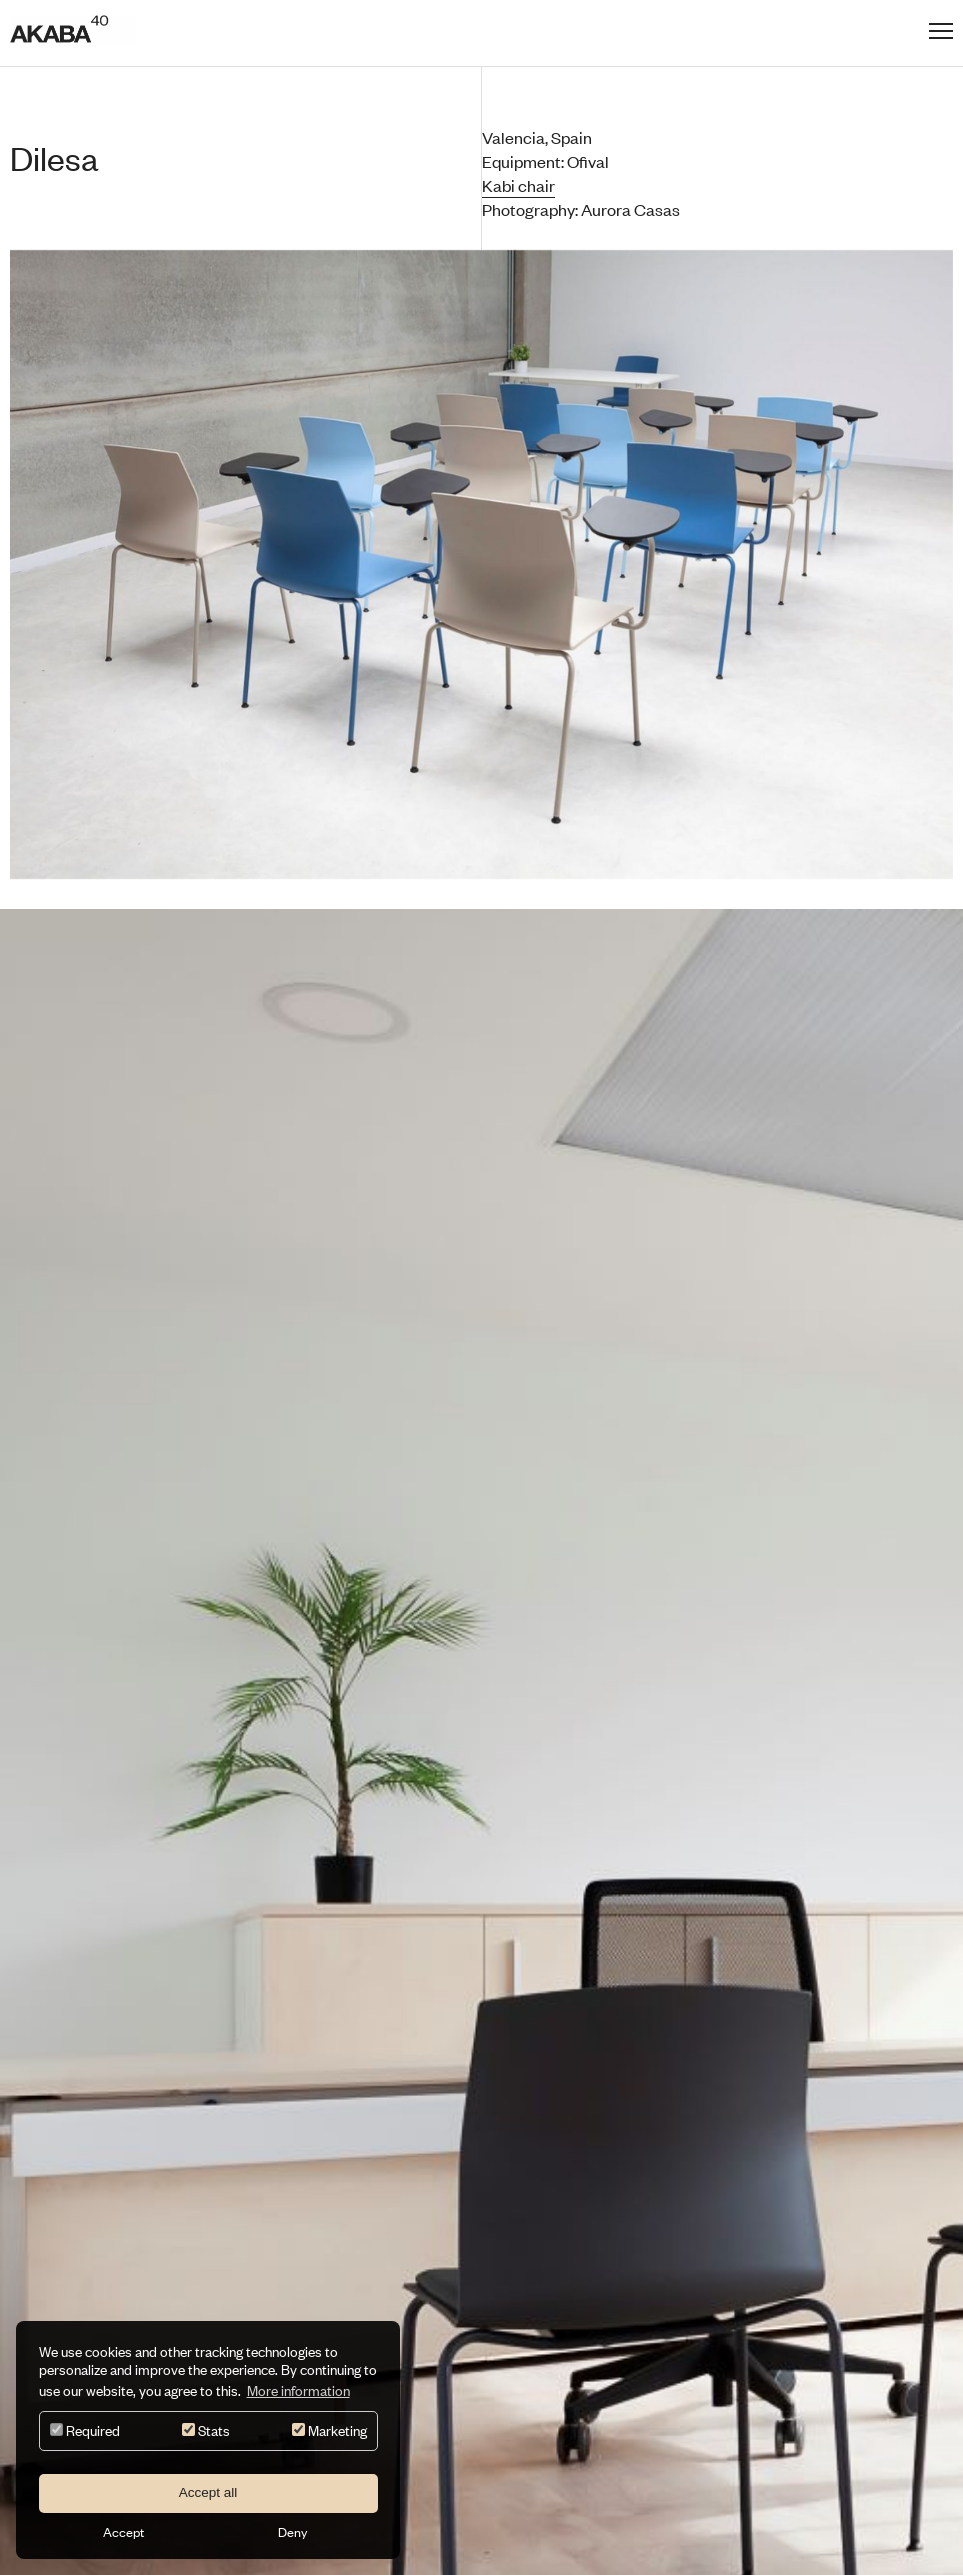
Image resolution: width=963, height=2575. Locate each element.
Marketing (329, 2430)
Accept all (208, 2492)
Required (85, 2430)
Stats (206, 2430)
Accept (123, 2532)
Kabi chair (518, 185)
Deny (292, 2532)
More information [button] (298, 2390)
